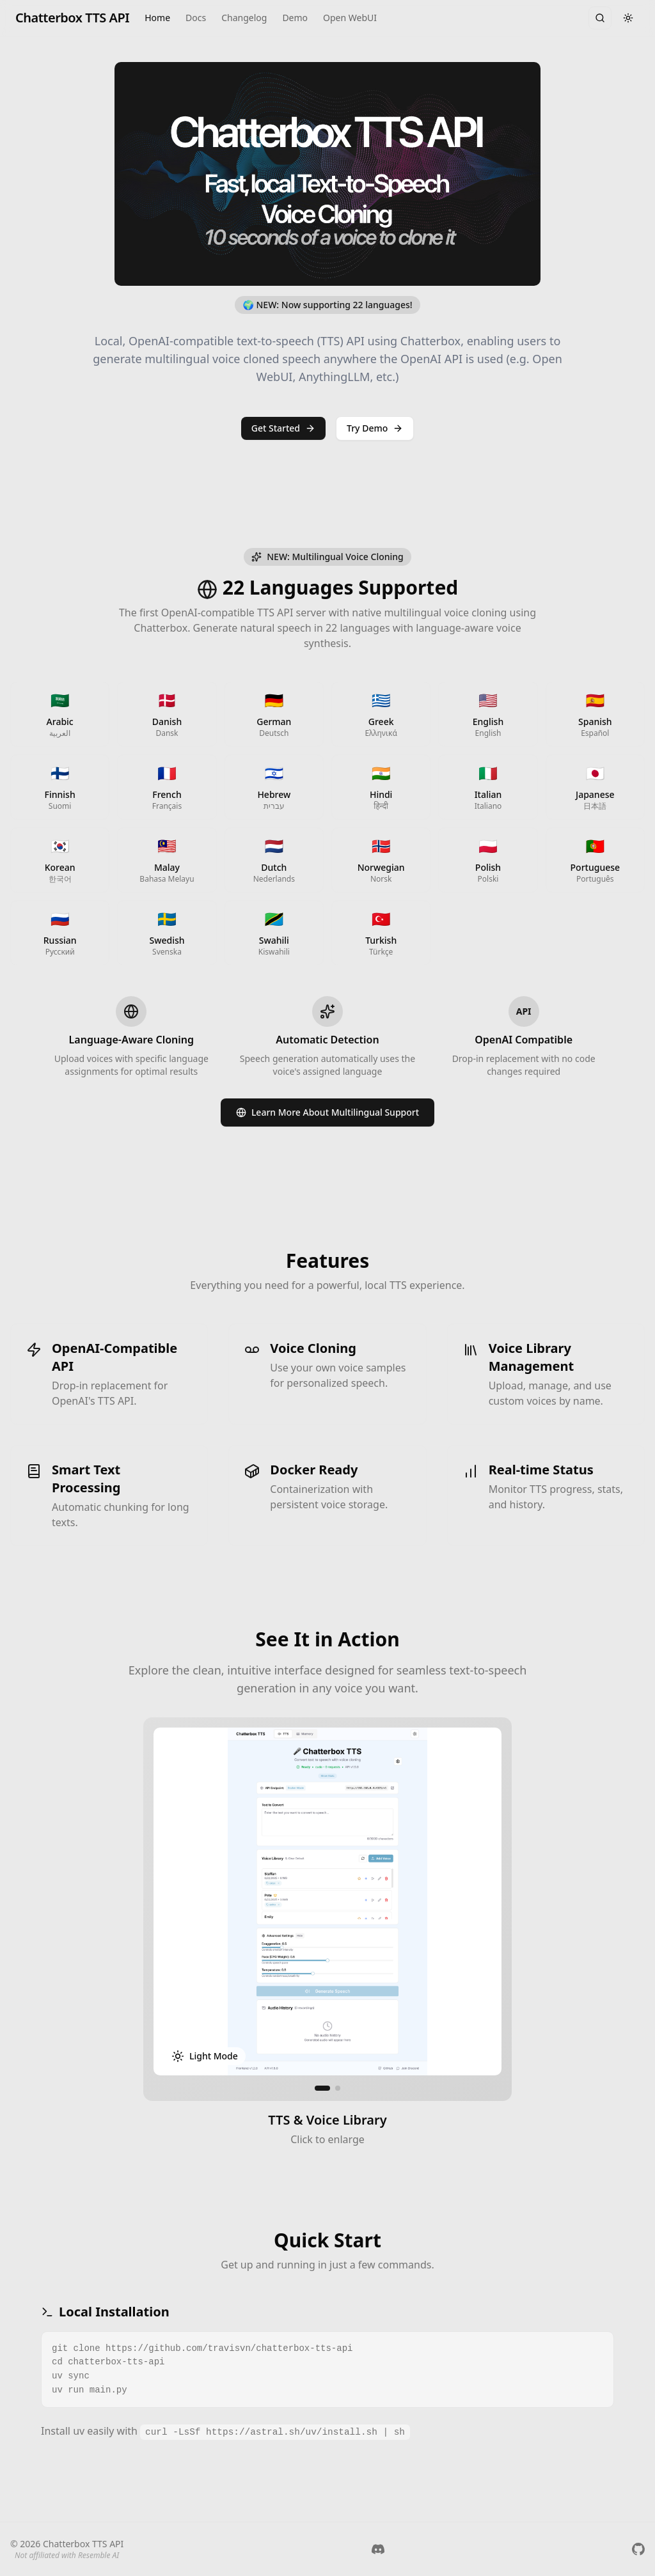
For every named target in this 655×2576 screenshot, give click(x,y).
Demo (295, 18)
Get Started (283, 428)
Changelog (244, 18)
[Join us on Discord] (378, 2549)
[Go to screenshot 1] (322, 2090)
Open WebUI (350, 18)
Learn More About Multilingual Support (327, 1115)
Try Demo (375, 428)
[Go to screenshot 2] (337, 2090)
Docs (195, 18)
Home (157, 18)
